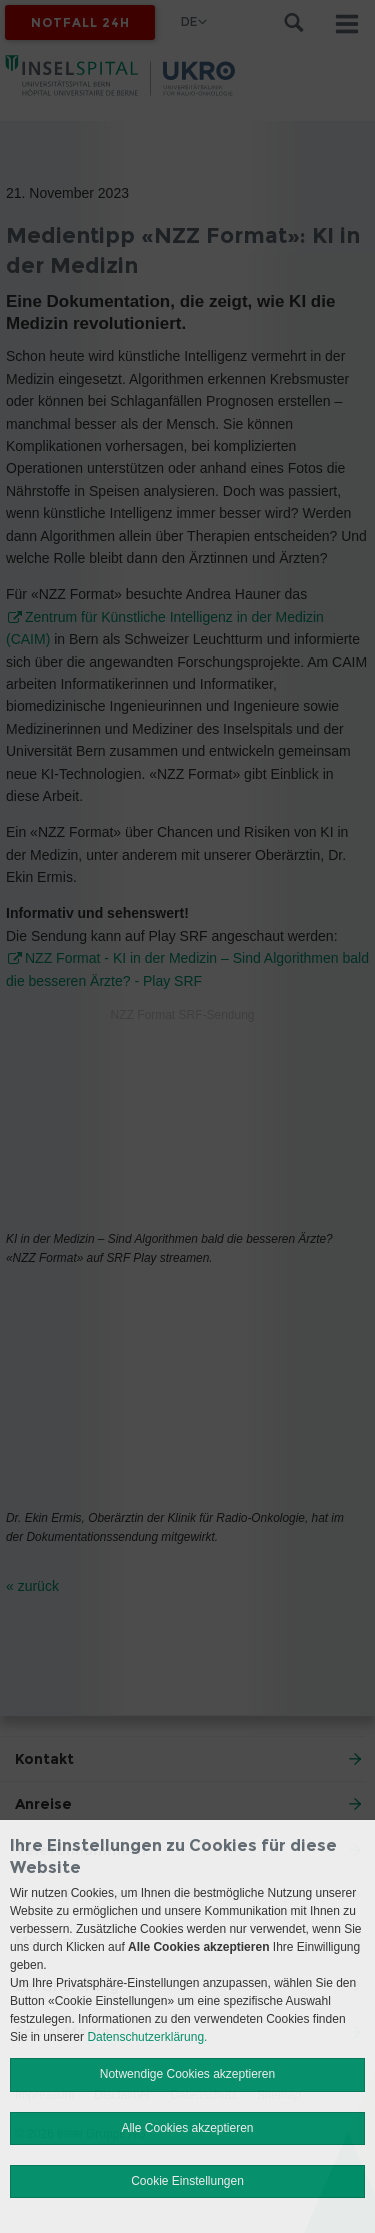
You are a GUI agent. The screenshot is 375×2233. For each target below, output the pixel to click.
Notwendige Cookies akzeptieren (187, 2074)
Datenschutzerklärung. (147, 2037)
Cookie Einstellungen (187, 2181)
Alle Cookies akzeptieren (187, 2128)
